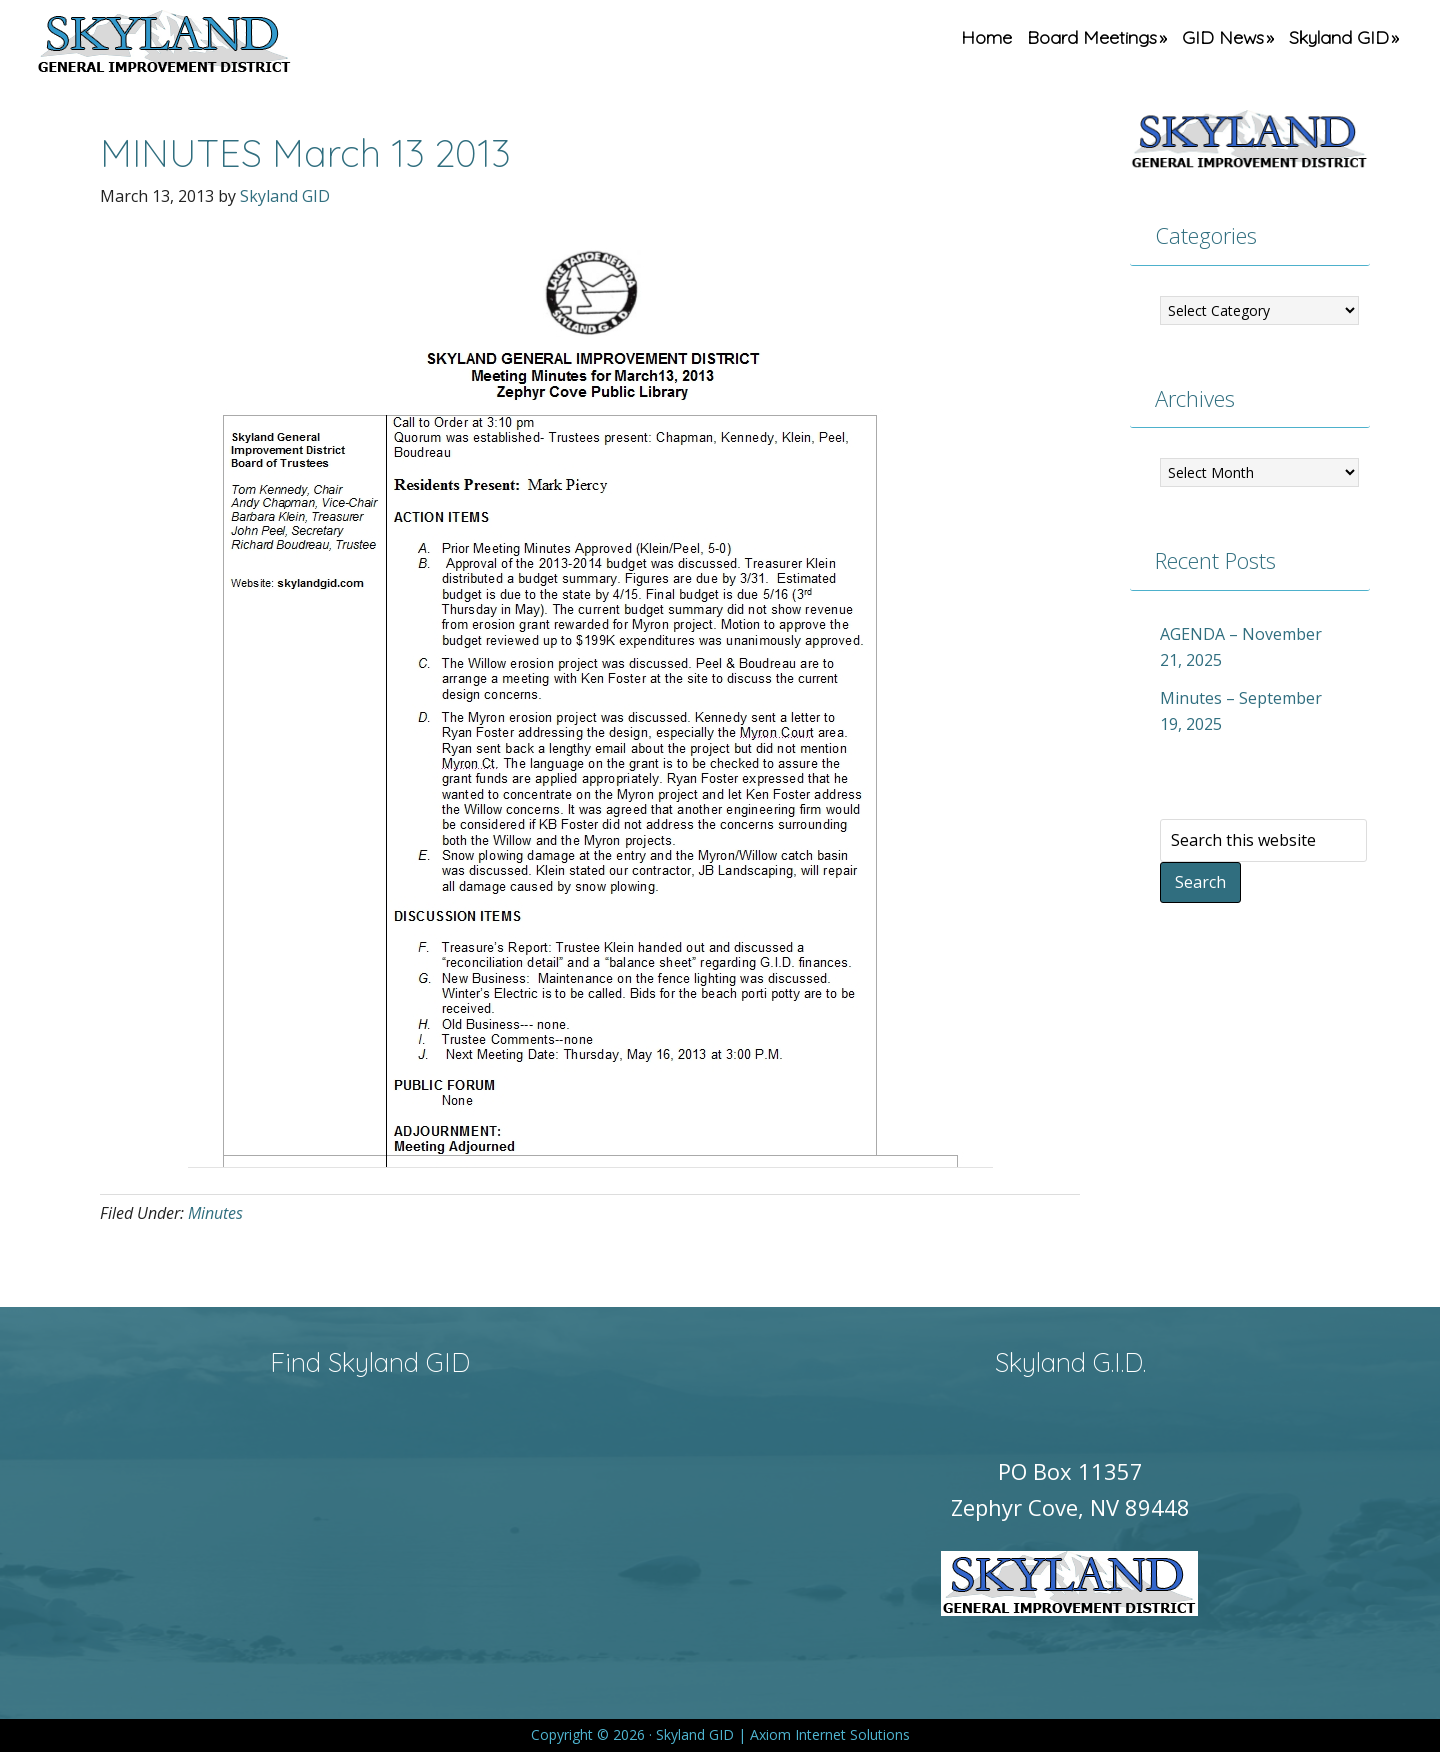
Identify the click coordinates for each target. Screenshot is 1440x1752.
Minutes (215, 1213)
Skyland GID (211, 45)
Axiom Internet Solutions (830, 1734)
